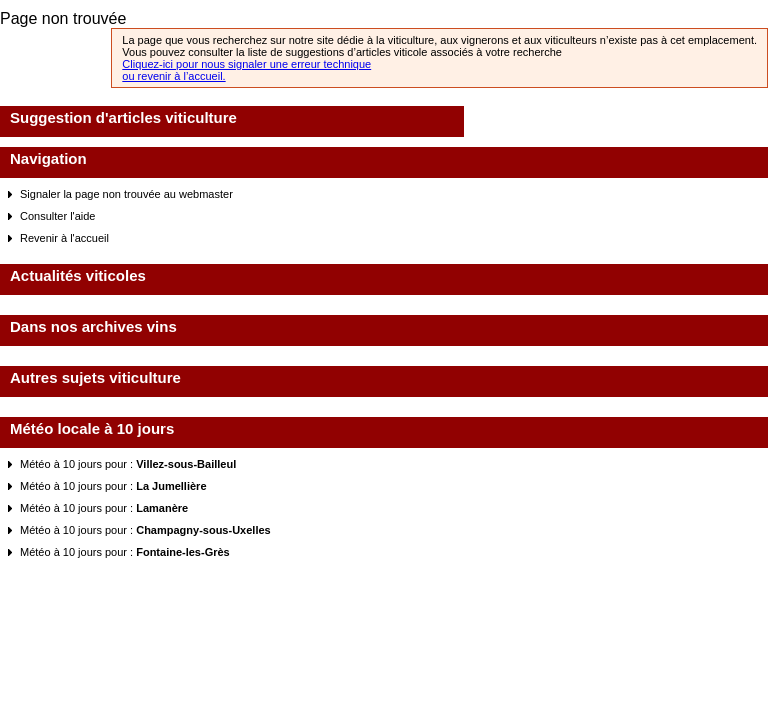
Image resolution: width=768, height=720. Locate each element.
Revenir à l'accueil (64, 238)
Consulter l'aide (57, 216)
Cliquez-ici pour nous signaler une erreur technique (246, 64)
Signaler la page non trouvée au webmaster (126, 194)
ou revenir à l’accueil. (173, 76)
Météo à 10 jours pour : (128, 464)
